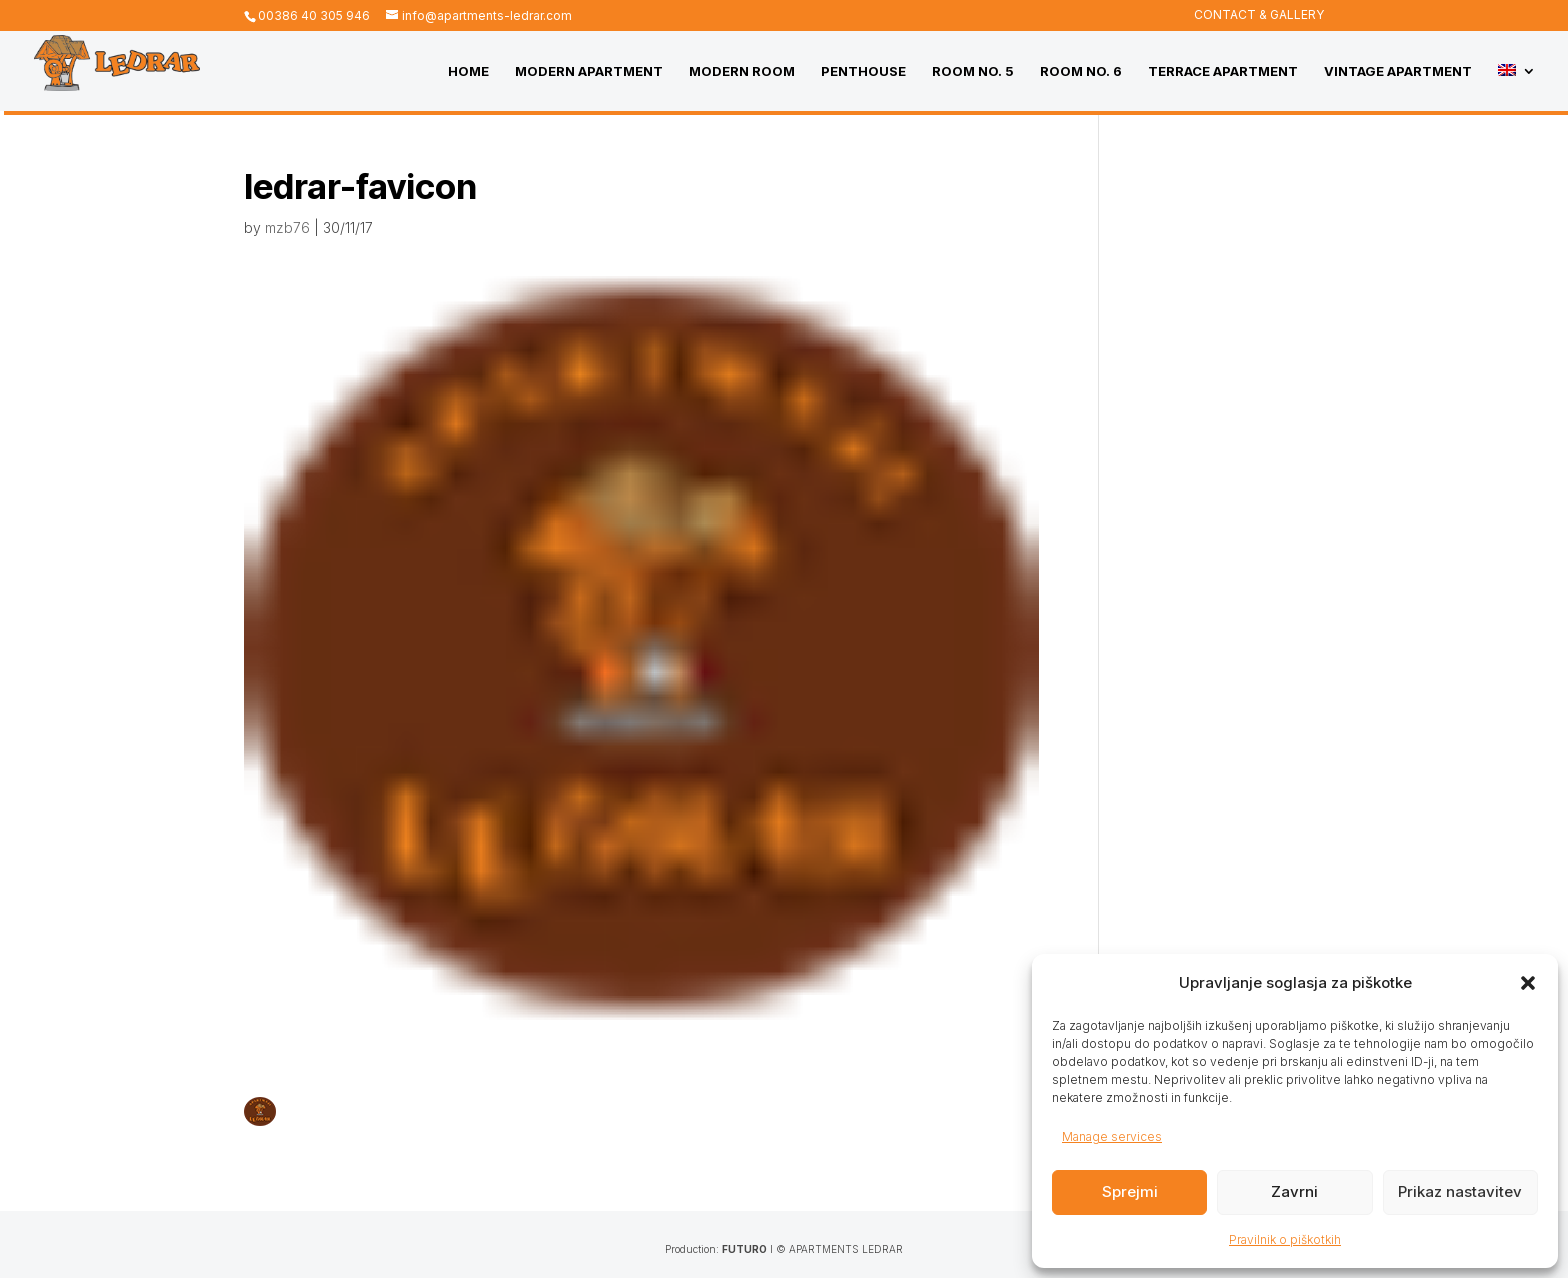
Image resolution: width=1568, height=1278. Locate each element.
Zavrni (1294, 1191)
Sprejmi (1130, 1191)
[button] (1528, 983)
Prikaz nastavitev (1460, 1191)
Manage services (1112, 1136)
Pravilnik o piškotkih (1285, 1239)
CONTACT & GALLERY (1259, 15)
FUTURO (744, 1249)
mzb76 (287, 227)
